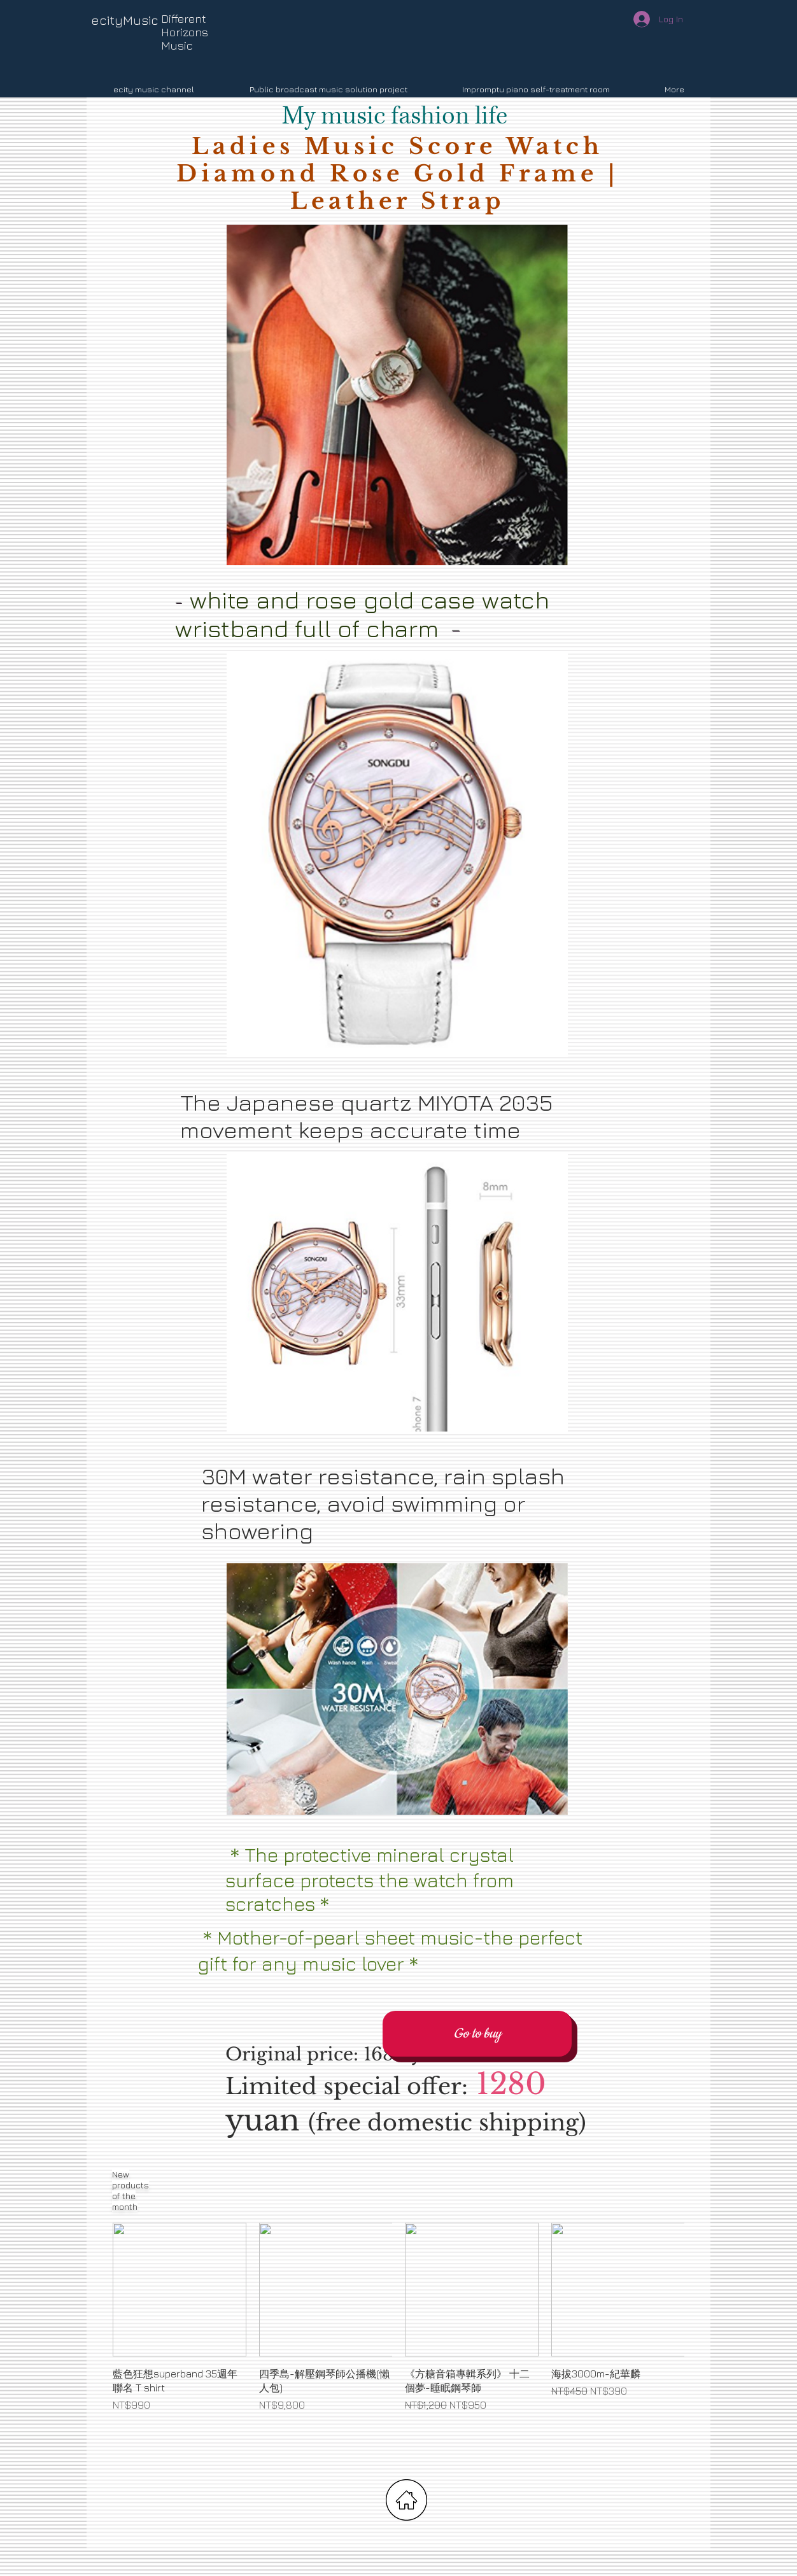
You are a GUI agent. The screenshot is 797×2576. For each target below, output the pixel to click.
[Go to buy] (477, 2034)
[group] (398, 2332)
